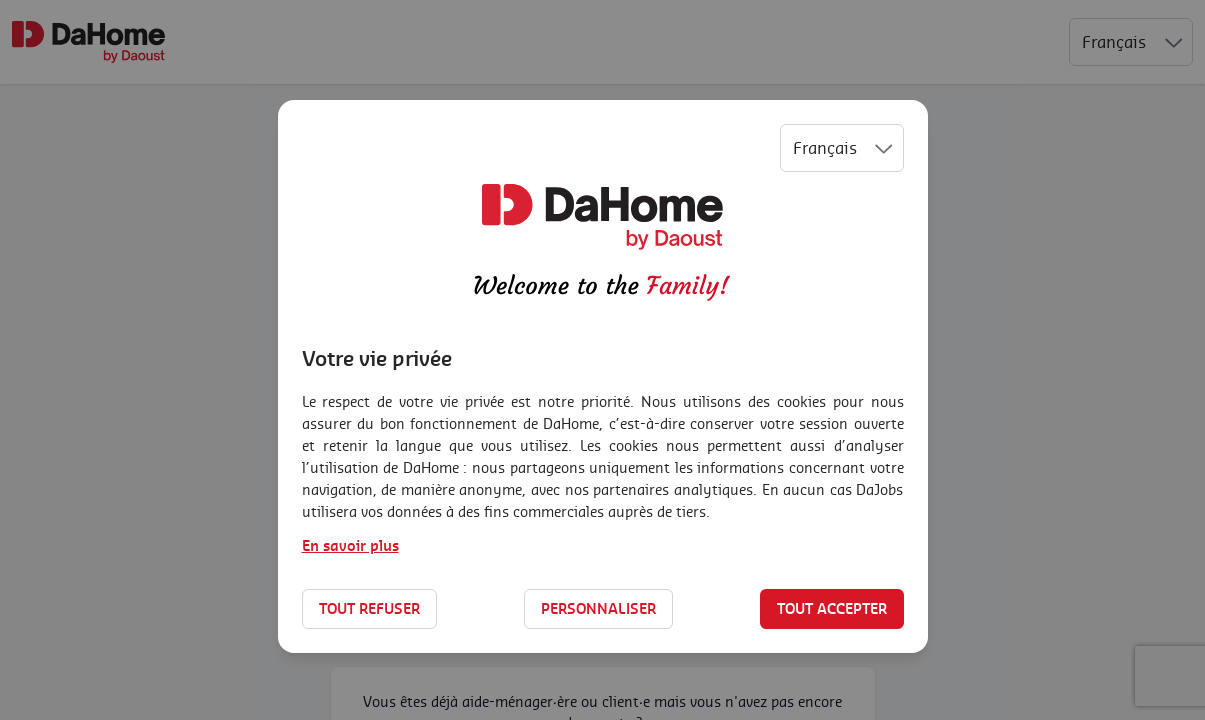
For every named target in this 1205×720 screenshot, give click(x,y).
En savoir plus (350, 545)
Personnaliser (598, 608)
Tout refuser (369, 608)
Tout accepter (832, 608)
